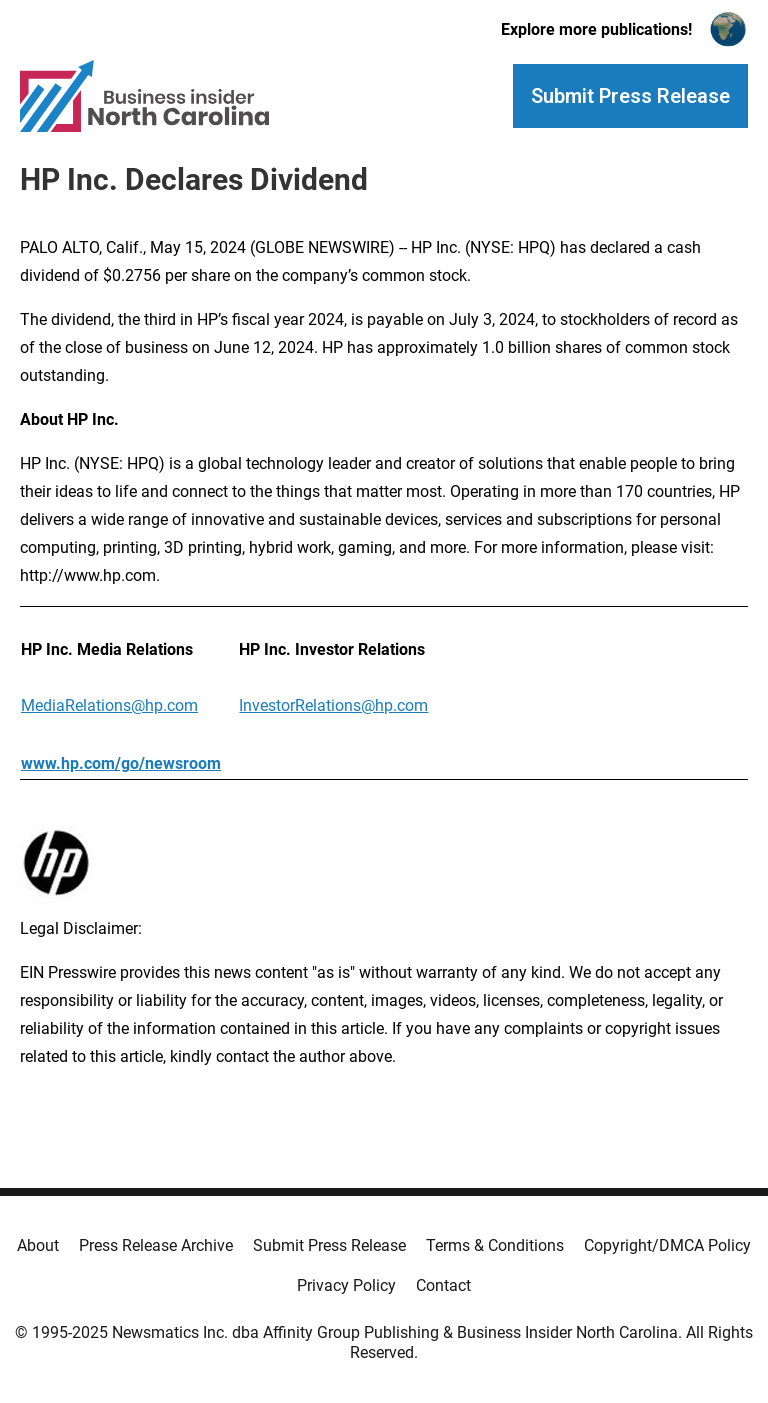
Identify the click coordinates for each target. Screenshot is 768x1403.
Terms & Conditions (495, 1245)
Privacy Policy (346, 1285)
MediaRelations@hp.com (109, 705)
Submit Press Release (329, 1245)
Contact (443, 1285)
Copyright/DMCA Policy (667, 1245)
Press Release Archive (156, 1245)
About (38, 1245)
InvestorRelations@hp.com (333, 705)
